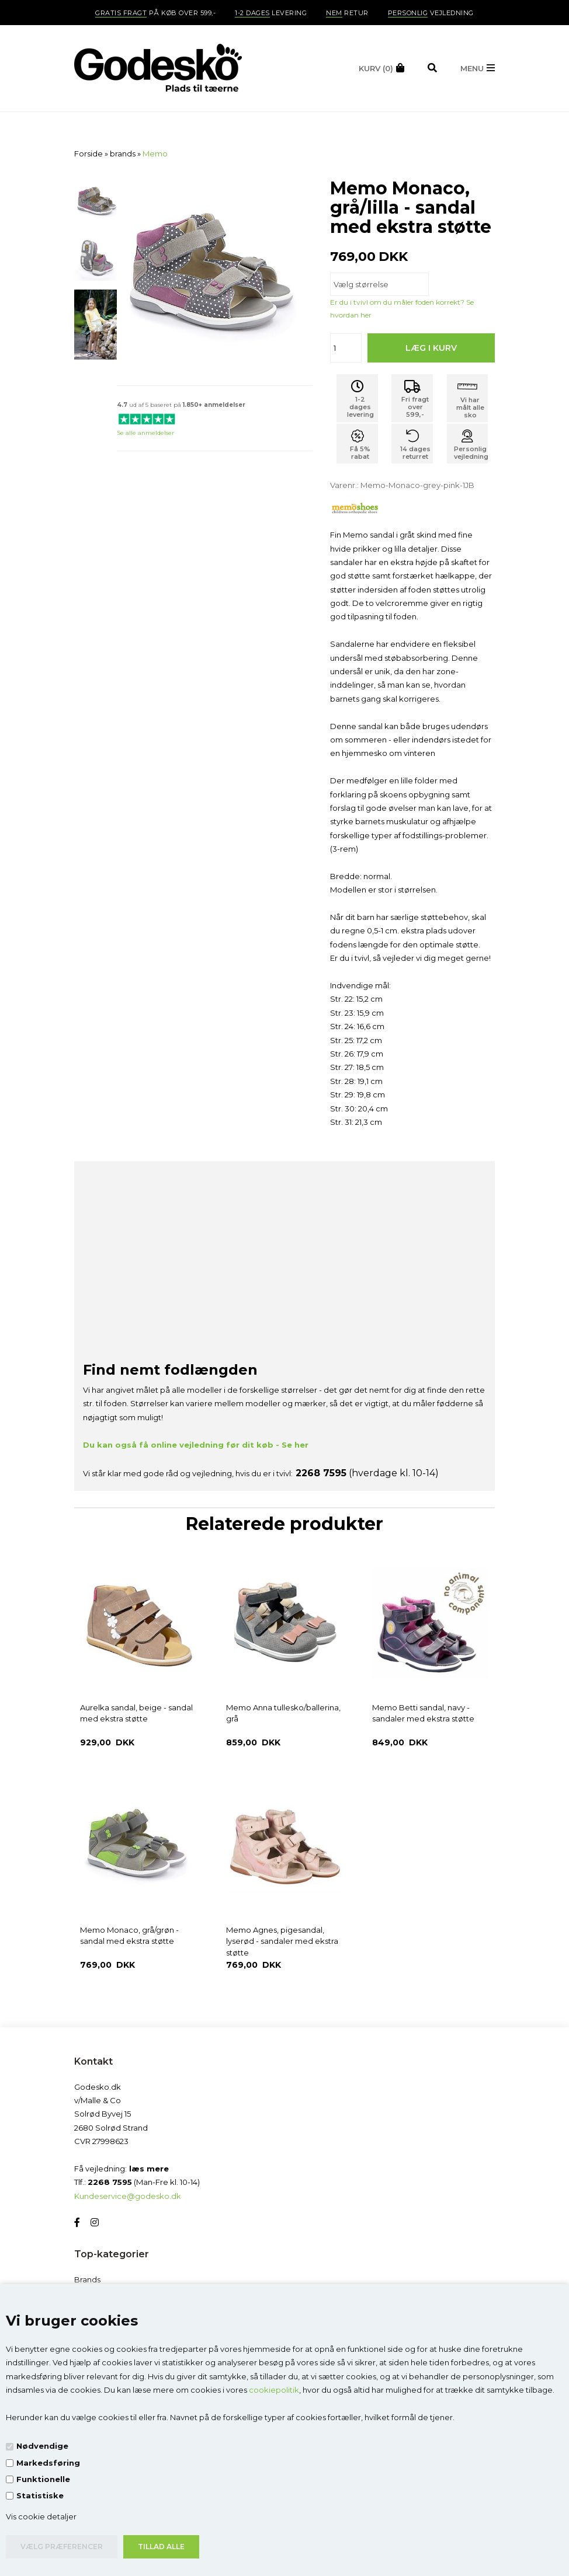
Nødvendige (42, 2445)
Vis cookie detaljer (41, 2516)
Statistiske (40, 2495)
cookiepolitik (274, 2389)
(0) (376, 68)
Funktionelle (43, 2479)
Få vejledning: (121, 2168)
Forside (88, 153)
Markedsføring (48, 2462)
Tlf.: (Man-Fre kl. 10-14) (137, 2182)
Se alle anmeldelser (145, 433)
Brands (87, 2279)
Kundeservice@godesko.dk (127, 2196)
